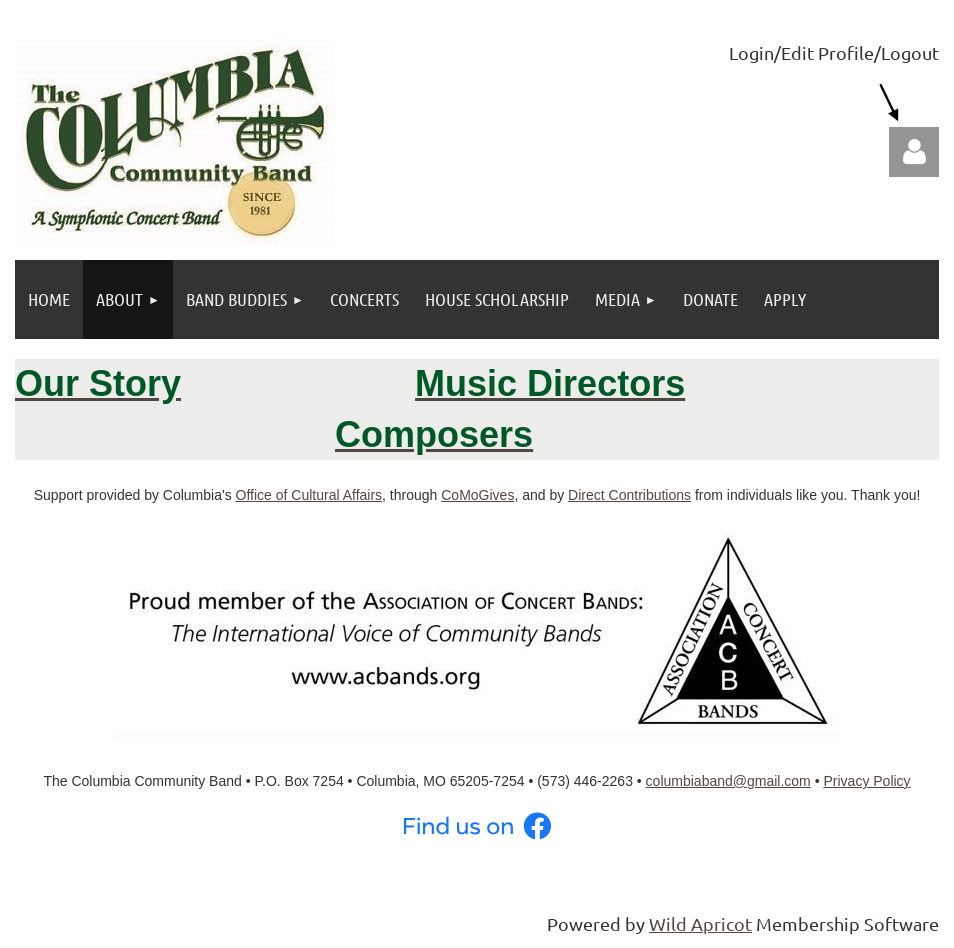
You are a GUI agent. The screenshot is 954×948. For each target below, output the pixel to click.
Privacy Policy (866, 781)
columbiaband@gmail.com (728, 781)
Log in (914, 152)
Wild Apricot (700, 923)
